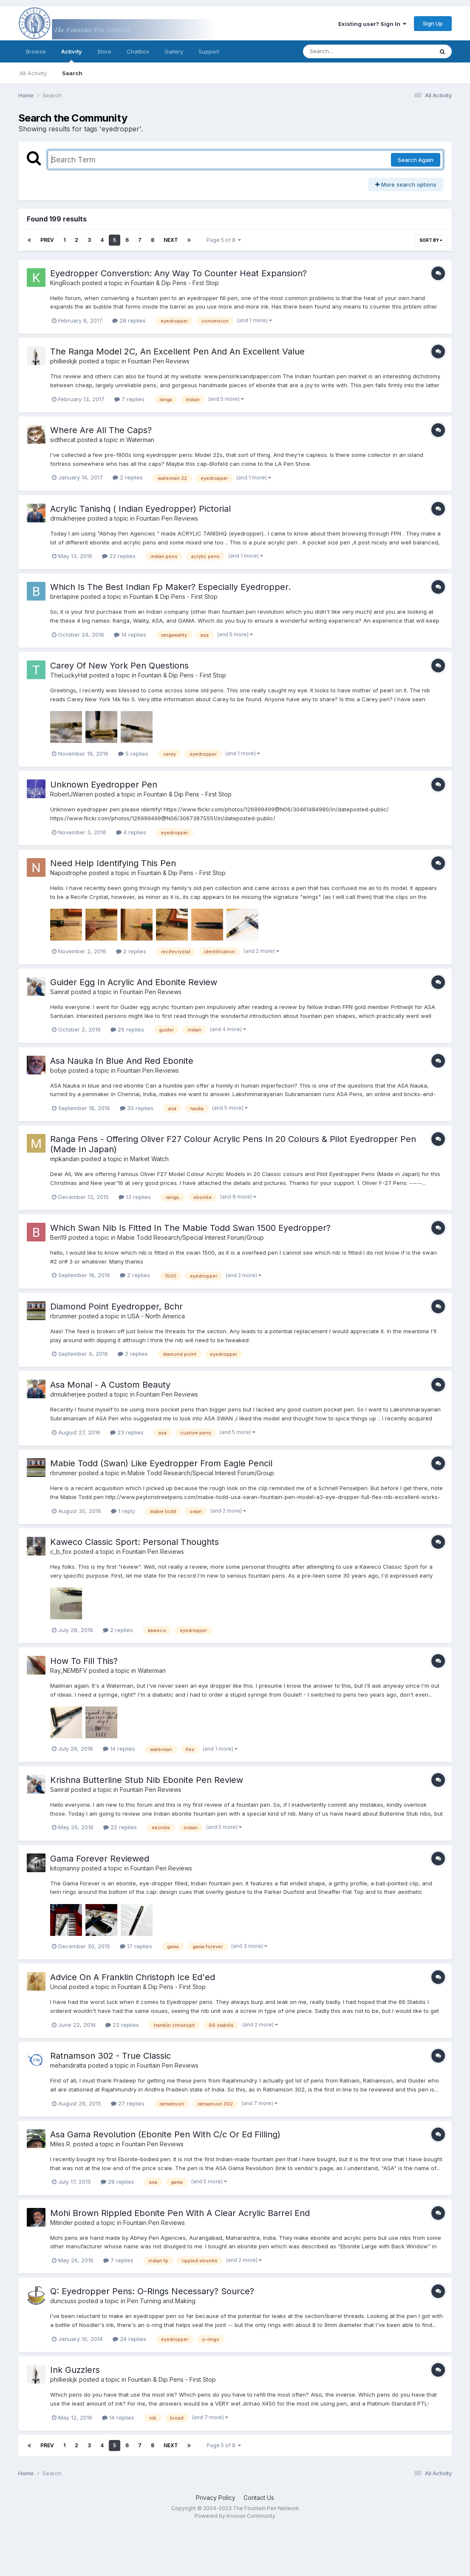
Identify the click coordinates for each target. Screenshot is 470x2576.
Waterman (140, 439)
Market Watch (149, 1158)
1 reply (123, 1511)
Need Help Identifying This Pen (113, 863)
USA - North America (156, 1316)
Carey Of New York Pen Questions (119, 665)
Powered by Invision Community (235, 2516)
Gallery (173, 51)
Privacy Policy (215, 2497)
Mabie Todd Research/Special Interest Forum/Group (190, 1237)
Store (104, 51)
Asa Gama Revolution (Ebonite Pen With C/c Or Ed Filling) (165, 2134)
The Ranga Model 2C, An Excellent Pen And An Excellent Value (177, 351)
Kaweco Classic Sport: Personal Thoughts (134, 1542)
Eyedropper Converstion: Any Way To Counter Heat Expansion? (178, 273)
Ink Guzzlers (75, 2370)
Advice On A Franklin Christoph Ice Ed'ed (132, 1977)
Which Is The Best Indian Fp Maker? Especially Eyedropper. (170, 587)
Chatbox (138, 51)
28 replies (129, 320)
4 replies (131, 832)
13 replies (135, 1196)
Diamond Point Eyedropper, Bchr (116, 1306)
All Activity (33, 73)
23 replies (127, 1432)
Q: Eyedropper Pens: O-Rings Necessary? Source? (152, 2291)
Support (208, 51)
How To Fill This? (84, 1661)
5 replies (133, 753)
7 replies (129, 399)
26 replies (127, 1029)
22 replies (119, 556)
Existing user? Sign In (372, 23)
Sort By (430, 240)
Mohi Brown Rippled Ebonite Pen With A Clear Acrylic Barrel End (180, 2213)
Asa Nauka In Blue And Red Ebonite (121, 1061)
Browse (36, 51)
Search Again (415, 159)
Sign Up (433, 23)
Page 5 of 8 (224, 240)
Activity (71, 55)
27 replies (127, 2103)
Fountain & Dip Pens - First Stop (175, 282)
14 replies (130, 634)
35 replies (136, 1108)
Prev (47, 240)
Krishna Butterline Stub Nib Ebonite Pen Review (146, 1780)
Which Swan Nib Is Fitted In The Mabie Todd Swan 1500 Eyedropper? (190, 1228)
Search (72, 73)
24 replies (129, 2338)
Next (171, 240)
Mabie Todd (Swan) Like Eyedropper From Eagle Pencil (161, 1463)
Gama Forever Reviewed (99, 1858)
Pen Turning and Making (161, 2300)
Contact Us (258, 2497)
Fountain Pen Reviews (159, 361)
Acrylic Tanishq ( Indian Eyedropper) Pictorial (140, 509)
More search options (405, 184)
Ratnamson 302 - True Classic (110, 2056)
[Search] (345, 51)
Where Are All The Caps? (101, 430)
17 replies (136, 1946)
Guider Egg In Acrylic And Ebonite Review (133, 982)
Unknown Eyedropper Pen (103, 784)
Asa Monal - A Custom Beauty (110, 1385)
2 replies (128, 477)
